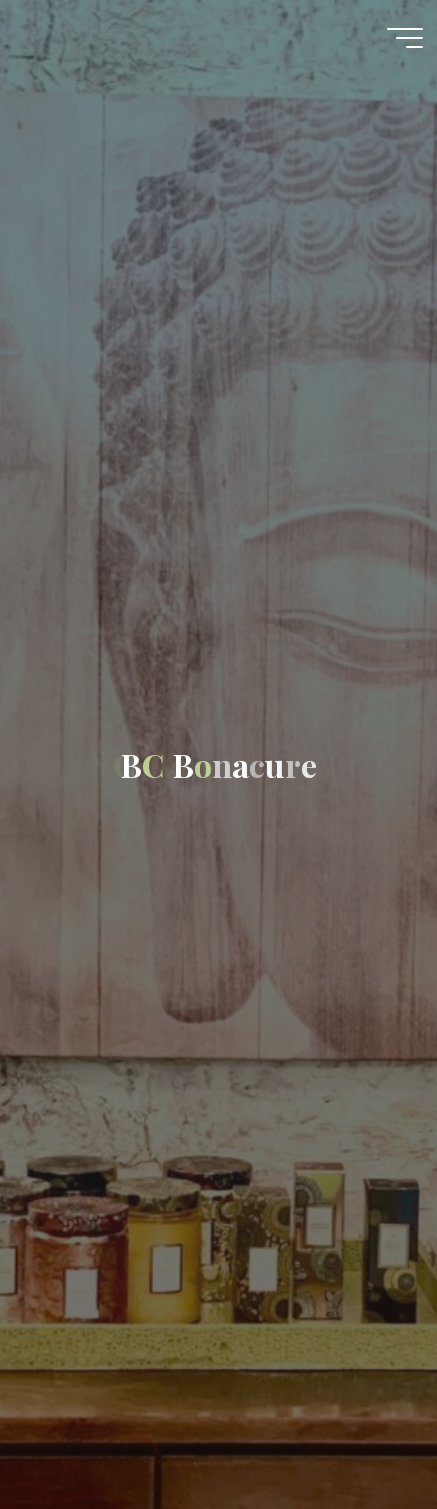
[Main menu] (405, 38)
